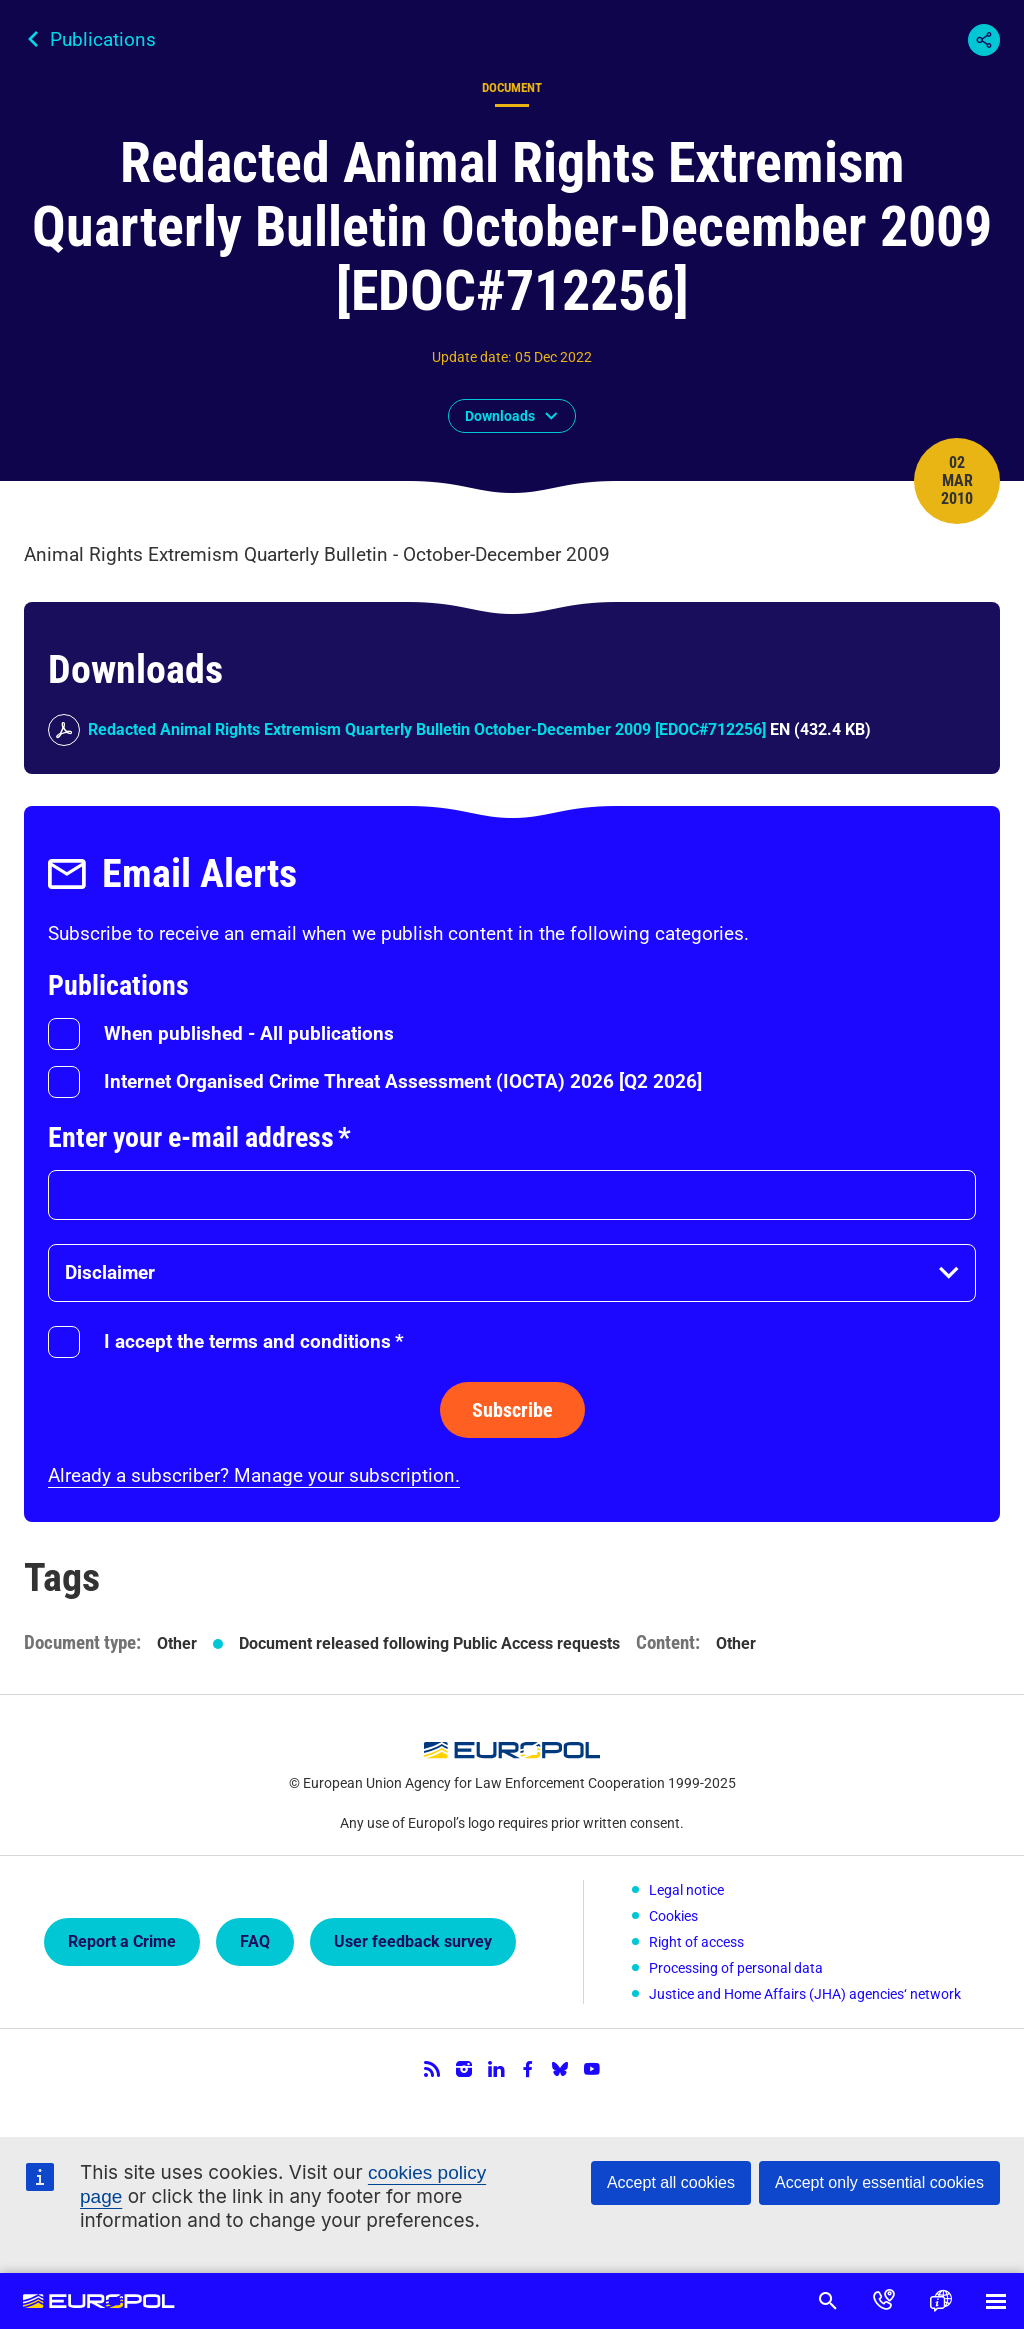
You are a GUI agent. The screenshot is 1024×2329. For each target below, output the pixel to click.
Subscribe (512, 1410)
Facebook (528, 2069)
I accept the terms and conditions (254, 1341)
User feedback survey (413, 1941)
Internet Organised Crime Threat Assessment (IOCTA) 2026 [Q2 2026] (403, 1081)
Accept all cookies (671, 2182)
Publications (103, 39)
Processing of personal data (736, 1968)
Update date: (471, 357)
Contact (884, 2301)
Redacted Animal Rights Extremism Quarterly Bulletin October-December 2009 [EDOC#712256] (427, 729)
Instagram (464, 2069)
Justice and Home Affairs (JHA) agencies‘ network (805, 1994)
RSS (432, 2069)
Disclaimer (110, 1272)
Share (984, 40)
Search (828, 2301)
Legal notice (686, 1890)
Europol (99, 2301)
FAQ (255, 1941)
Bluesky (560, 2069)
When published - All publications (249, 1033)
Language (940, 2301)
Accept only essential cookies (879, 2182)
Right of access (696, 1942)
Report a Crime (122, 1941)
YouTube (592, 2069)
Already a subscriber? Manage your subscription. (254, 1475)
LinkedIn (496, 2069)
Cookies (673, 1916)
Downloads (500, 416)
